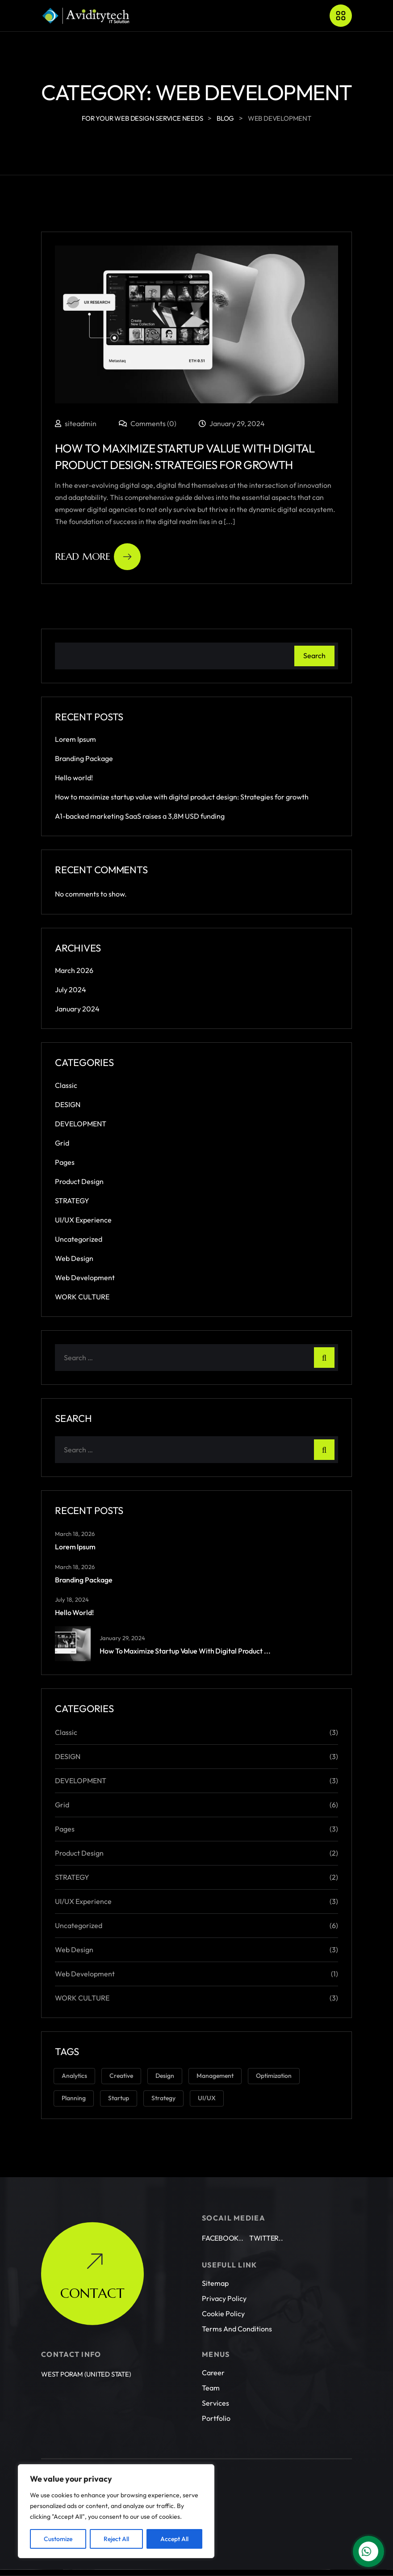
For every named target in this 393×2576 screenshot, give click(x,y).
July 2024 (70, 989)
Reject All (116, 2539)
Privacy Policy (224, 2274)
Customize (58, 2539)
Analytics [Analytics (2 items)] (74, 2076)
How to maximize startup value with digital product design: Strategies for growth (182, 796)
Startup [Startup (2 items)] (118, 2098)
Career (213, 2348)
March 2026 (74, 970)
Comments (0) (147, 423)
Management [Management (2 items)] (215, 2076)
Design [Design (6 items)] (164, 2076)
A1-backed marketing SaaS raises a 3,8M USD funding (140, 816)
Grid (62, 1142)
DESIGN (67, 1104)
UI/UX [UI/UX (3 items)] (207, 2098)
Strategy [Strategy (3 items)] (163, 2098)
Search (314, 655)
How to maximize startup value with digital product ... (185, 1650)
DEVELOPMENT (80, 1123)
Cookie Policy (223, 2289)
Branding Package (84, 758)
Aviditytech (115, 2452)
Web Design (74, 1258)
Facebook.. (222, 2213)
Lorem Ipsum (75, 739)
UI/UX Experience (83, 1219)
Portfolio (216, 2394)
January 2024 (77, 1008)
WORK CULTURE (82, 1296)
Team (211, 2363)
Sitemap (215, 2259)
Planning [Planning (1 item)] (74, 2098)
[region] (116, 2511)
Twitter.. (266, 2213)
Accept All (174, 2539)
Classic (66, 1085)
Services (215, 2378)
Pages (65, 1162)
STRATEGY (72, 1200)
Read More (98, 556)
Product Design (79, 1181)
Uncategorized (78, 1239)
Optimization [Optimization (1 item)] (274, 2076)
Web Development (85, 1277)
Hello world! (74, 777)
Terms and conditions (237, 2304)
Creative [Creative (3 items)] (121, 2076)
